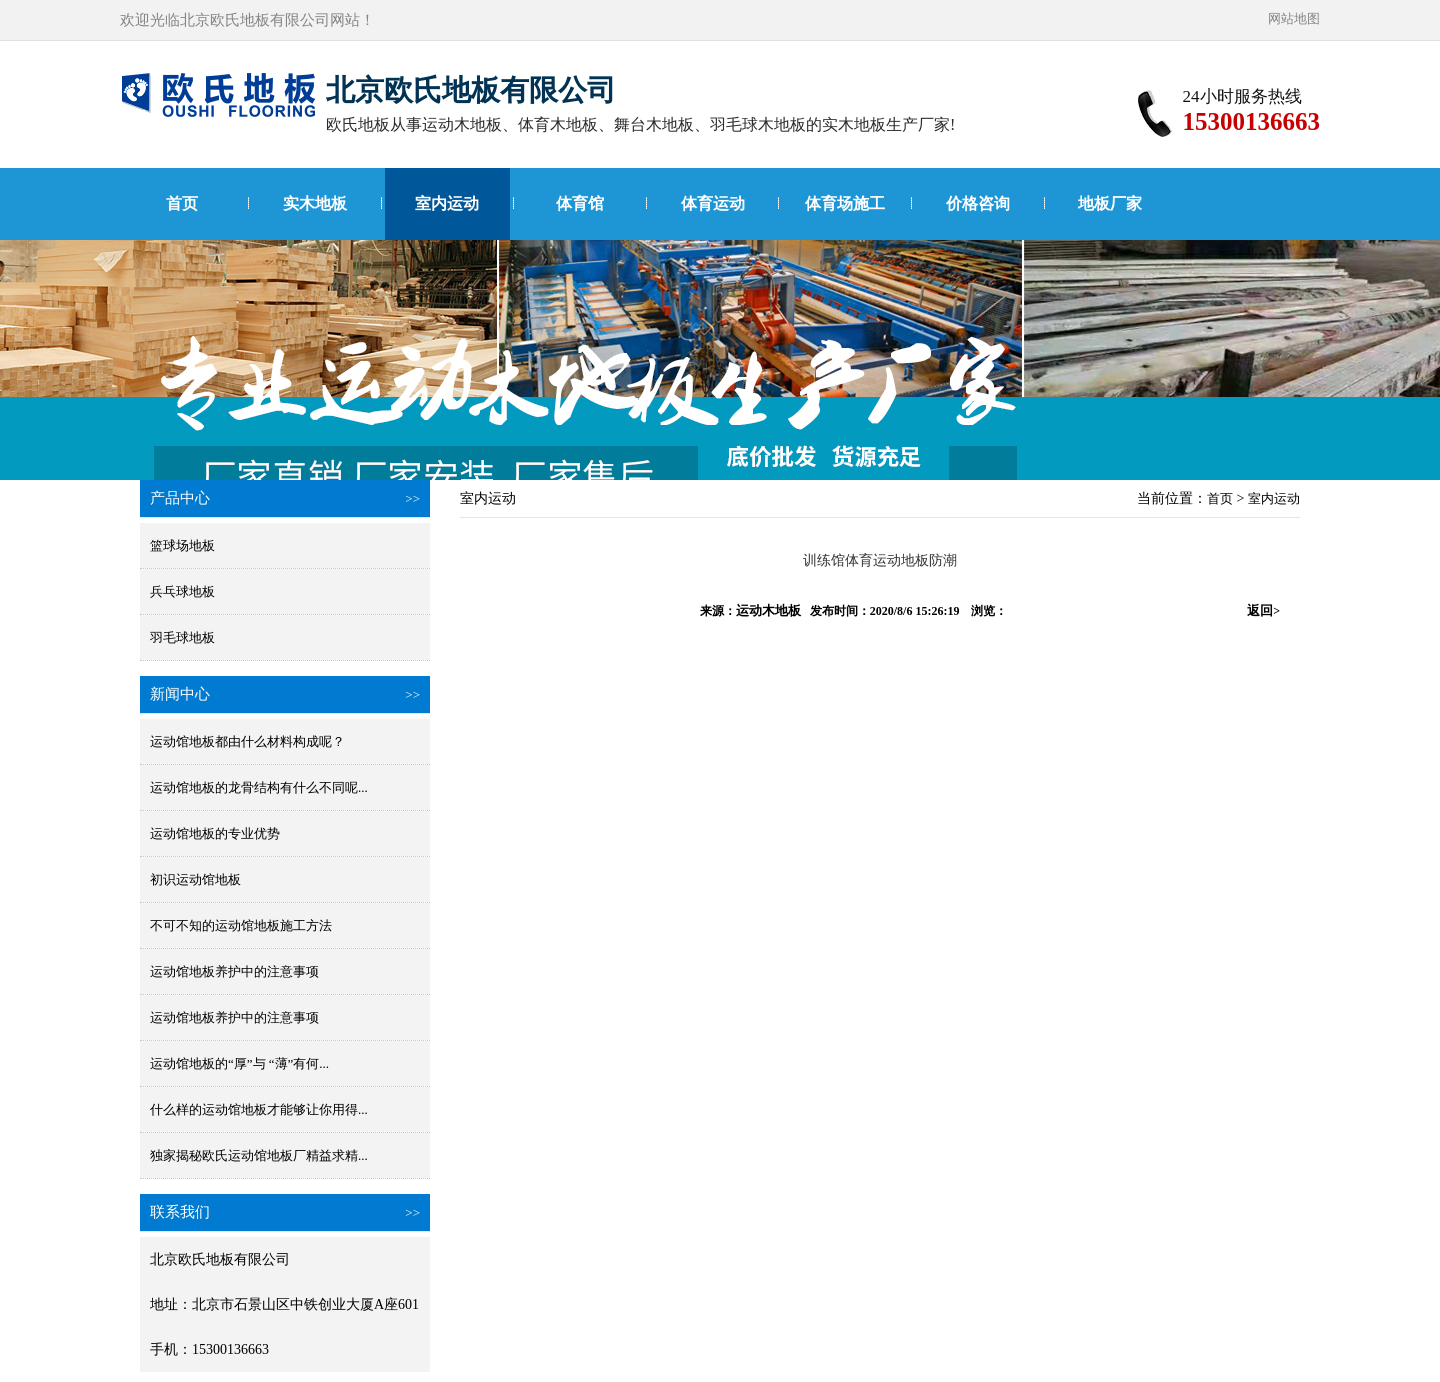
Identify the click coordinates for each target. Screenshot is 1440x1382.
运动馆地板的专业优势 (215, 833)
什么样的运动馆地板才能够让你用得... (259, 1109)
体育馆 (580, 203)
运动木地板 (768, 610)
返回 (1263, 610)
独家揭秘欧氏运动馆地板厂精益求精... (259, 1155)
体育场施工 (845, 203)
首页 (182, 203)
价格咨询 (978, 203)
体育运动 (713, 203)
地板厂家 (1110, 203)
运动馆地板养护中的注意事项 (234, 971)
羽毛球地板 (182, 637)
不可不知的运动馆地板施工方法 (241, 925)
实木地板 (315, 203)
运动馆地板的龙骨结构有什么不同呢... (259, 787)
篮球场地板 (182, 545)
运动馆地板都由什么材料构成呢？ (247, 741)
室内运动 (447, 203)
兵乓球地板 (182, 591)
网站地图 (1294, 18)
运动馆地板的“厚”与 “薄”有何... (239, 1063)
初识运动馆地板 (195, 879)
